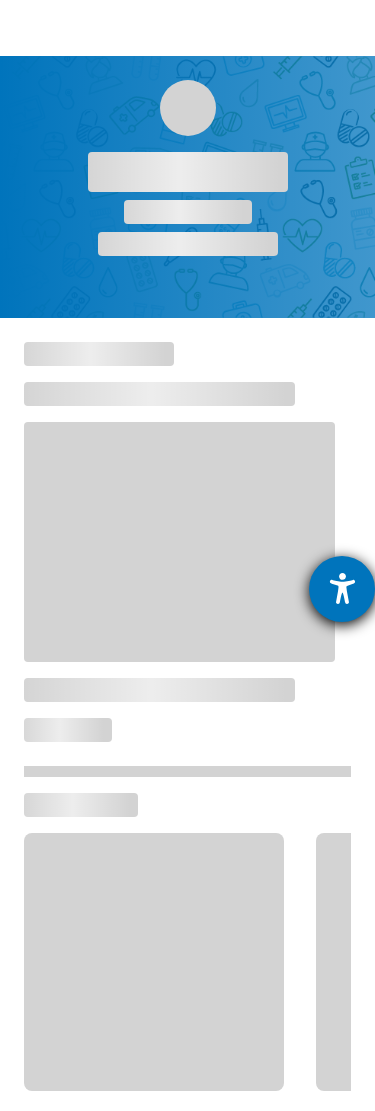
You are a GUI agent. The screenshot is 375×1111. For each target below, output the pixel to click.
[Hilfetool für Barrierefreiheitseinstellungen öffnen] (342, 589)
